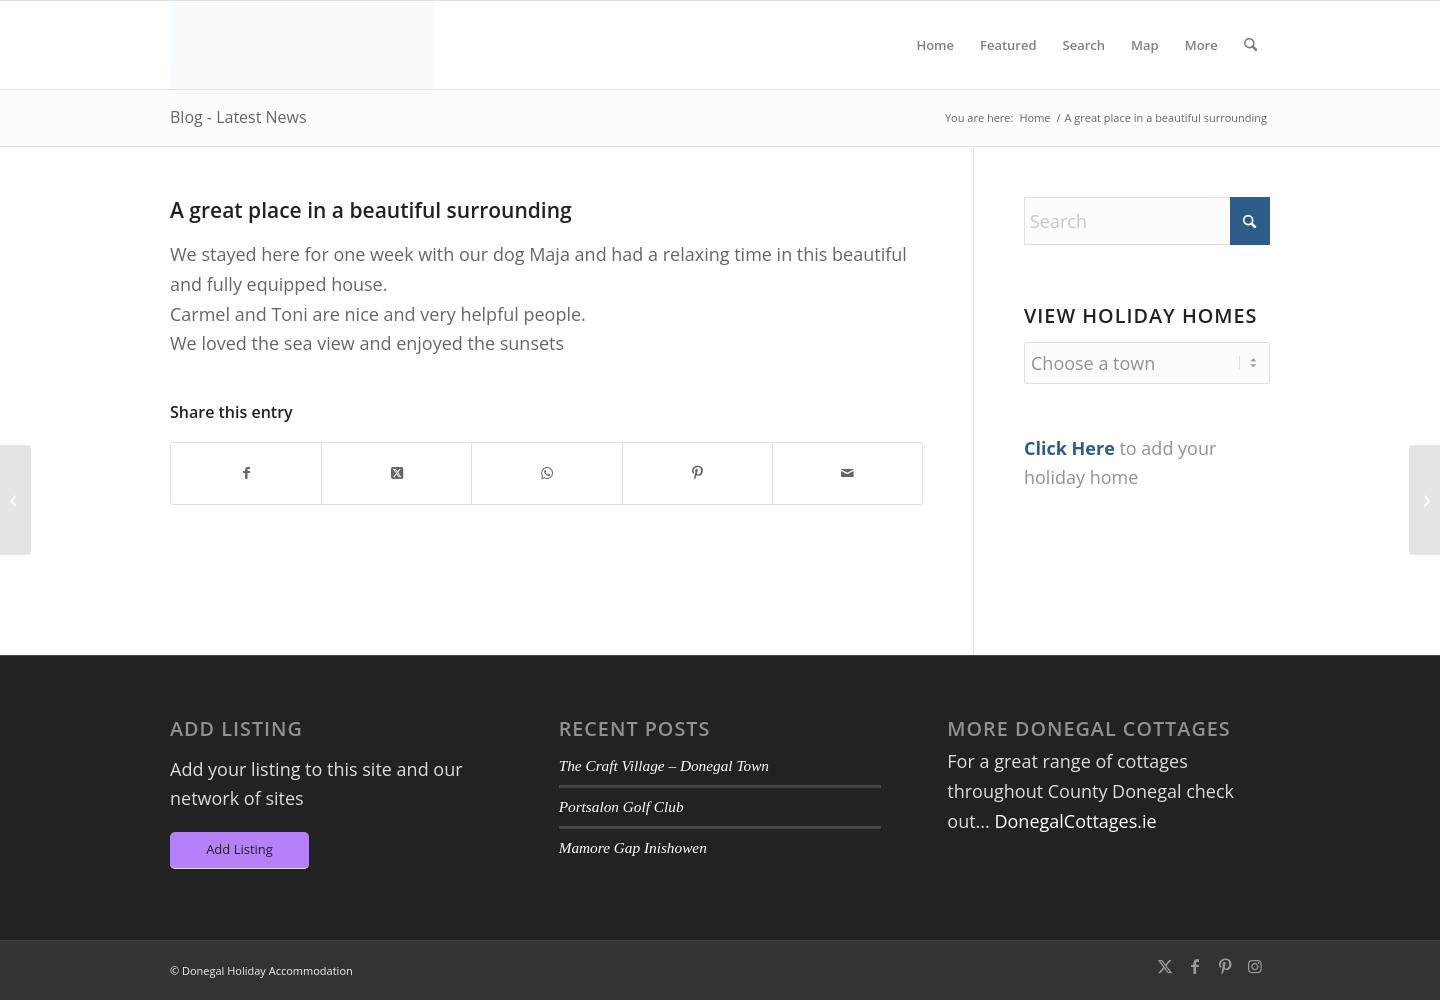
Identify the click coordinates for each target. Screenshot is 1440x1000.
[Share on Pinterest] (697, 473)
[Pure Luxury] (15, 500)
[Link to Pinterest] (1225, 966)
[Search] (1250, 45)
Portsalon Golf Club (621, 806)
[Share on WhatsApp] (546, 473)
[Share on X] (396, 473)
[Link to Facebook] (1195, 966)
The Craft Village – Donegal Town (664, 765)
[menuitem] (935, 45)
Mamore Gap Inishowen (633, 847)
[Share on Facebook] (246, 473)
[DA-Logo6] (302, 45)
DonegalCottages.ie (1075, 821)
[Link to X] (1165, 966)
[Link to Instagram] (1255, 966)
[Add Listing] (239, 850)
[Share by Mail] (847, 473)
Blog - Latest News (238, 117)
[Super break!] (1424, 500)
